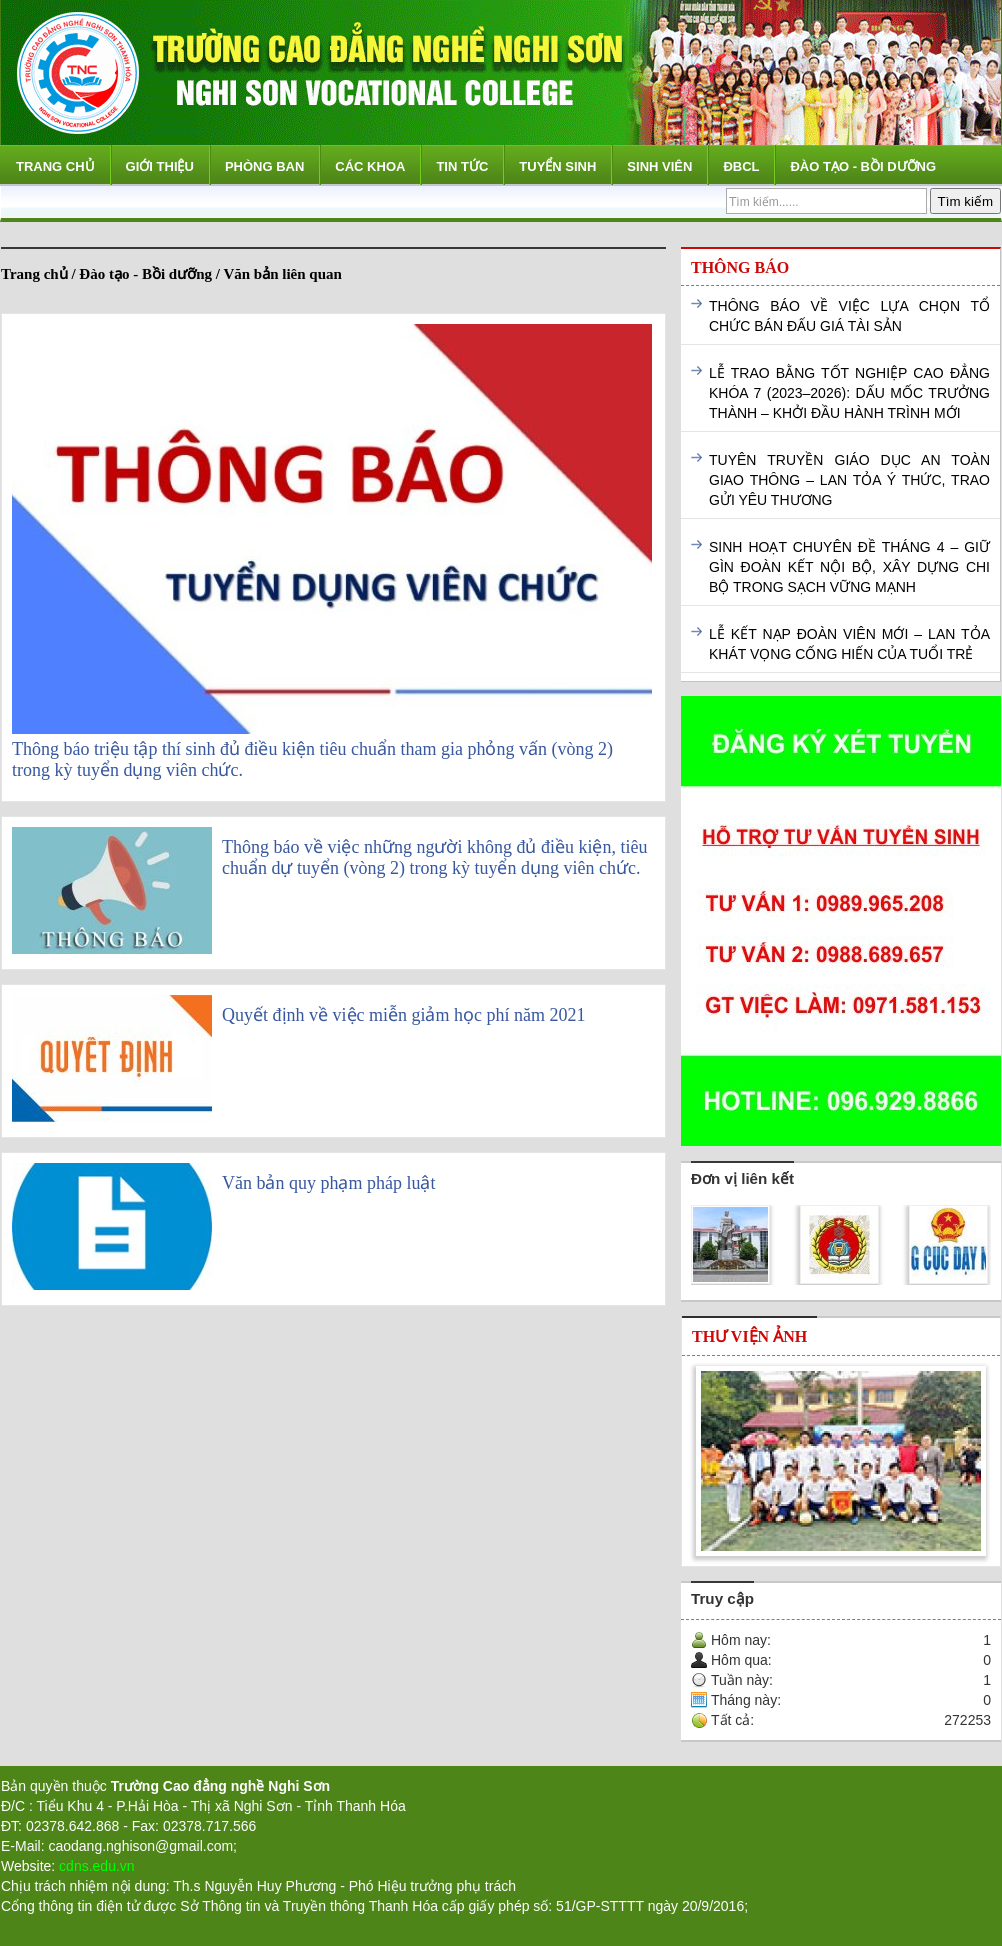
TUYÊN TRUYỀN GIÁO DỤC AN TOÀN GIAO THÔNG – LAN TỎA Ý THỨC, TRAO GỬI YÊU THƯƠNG (849, 480)
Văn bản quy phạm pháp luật (328, 1183)
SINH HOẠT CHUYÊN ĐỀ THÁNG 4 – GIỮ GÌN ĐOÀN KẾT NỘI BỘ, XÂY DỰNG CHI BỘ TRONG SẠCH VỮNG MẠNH (849, 567)
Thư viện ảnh (749, 1336)
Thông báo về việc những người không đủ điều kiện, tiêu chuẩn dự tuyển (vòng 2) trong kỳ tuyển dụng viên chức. (434, 857)
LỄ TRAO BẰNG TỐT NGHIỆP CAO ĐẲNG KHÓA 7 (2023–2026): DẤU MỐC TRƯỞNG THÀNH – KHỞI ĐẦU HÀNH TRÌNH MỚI (849, 393)
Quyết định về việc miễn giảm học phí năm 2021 (403, 1015)
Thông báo (740, 267)
